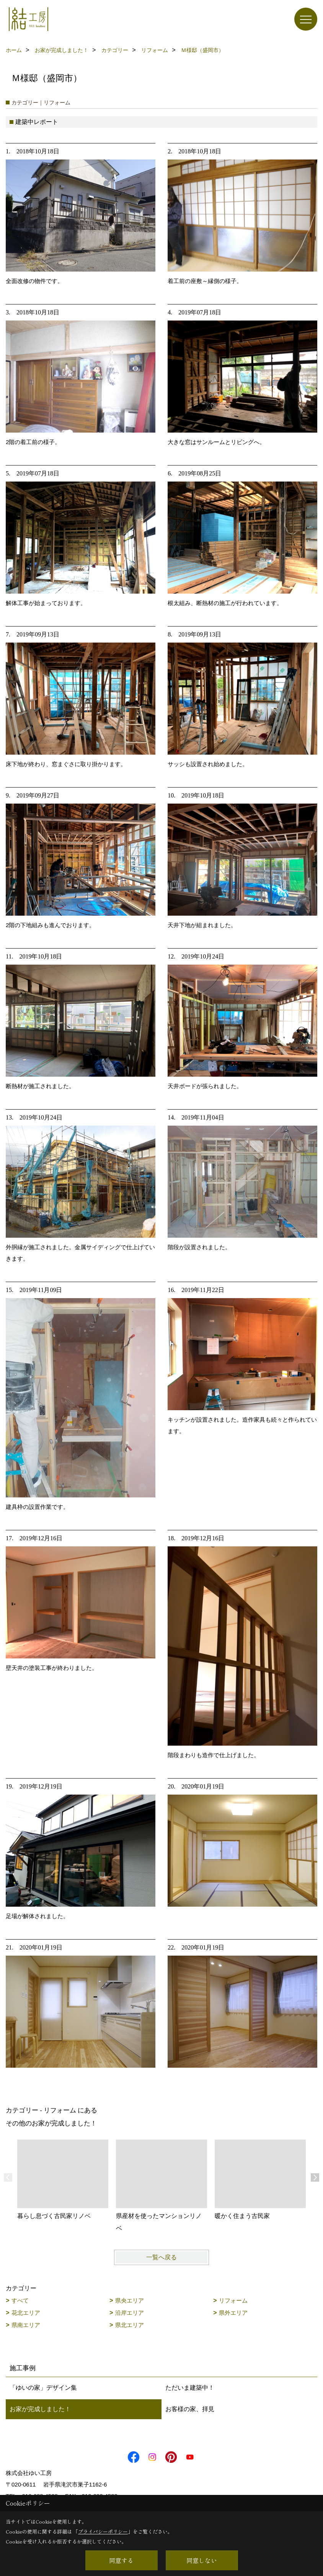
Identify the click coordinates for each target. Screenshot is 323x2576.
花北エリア (25, 2312)
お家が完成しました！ (40, 2409)
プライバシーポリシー (103, 2531)
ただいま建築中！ (189, 2387)
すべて (20, 2300)
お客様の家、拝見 (189, 2409)
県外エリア (233, 2312)
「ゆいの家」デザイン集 (43, 2387)
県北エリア (129, 2325)
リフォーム (233, 2300)
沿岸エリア (129, 2312)
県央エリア (129, 2300)
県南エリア (25, 2325)
